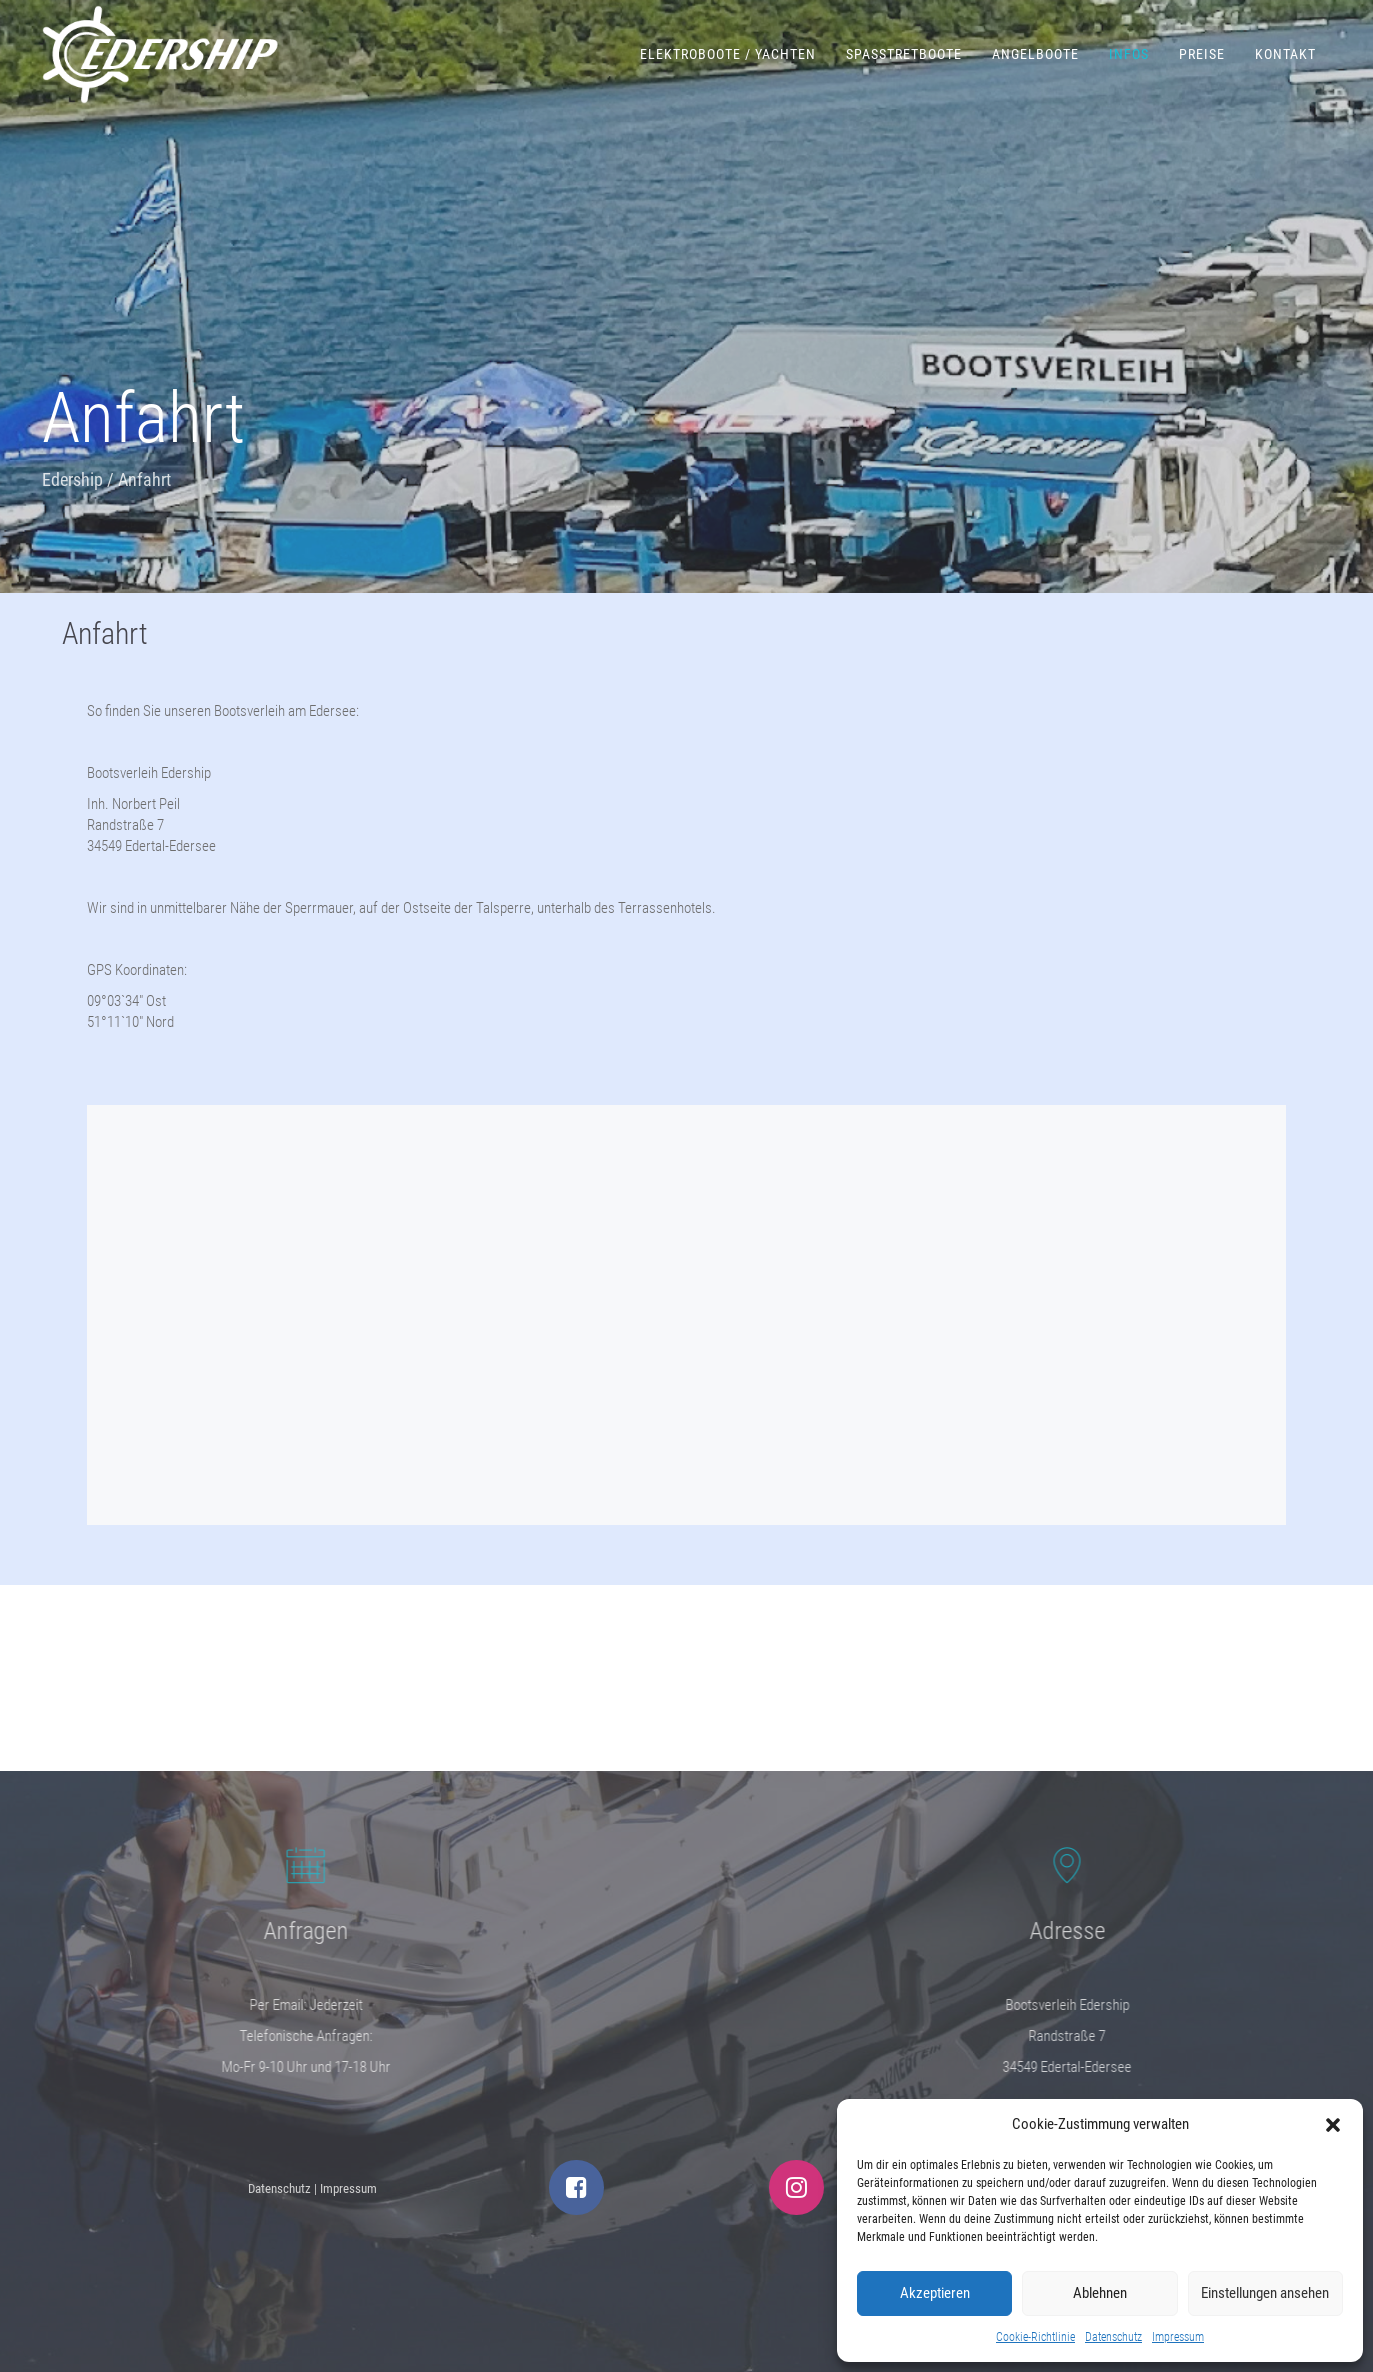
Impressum (1178, 2337)
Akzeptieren (935, 2293)
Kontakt (1285, 54)
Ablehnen (1100, 2293)
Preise (1202, 54)
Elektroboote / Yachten (728, 54)
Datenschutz (1113, 2337)
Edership (72, 479)
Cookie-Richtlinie (1035, 2337)
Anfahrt (105, 633)
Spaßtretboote (904, 54)
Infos (1129, 54)
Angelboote (1035, 54)
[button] (1333, 2125)
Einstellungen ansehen (1265, 2293)
